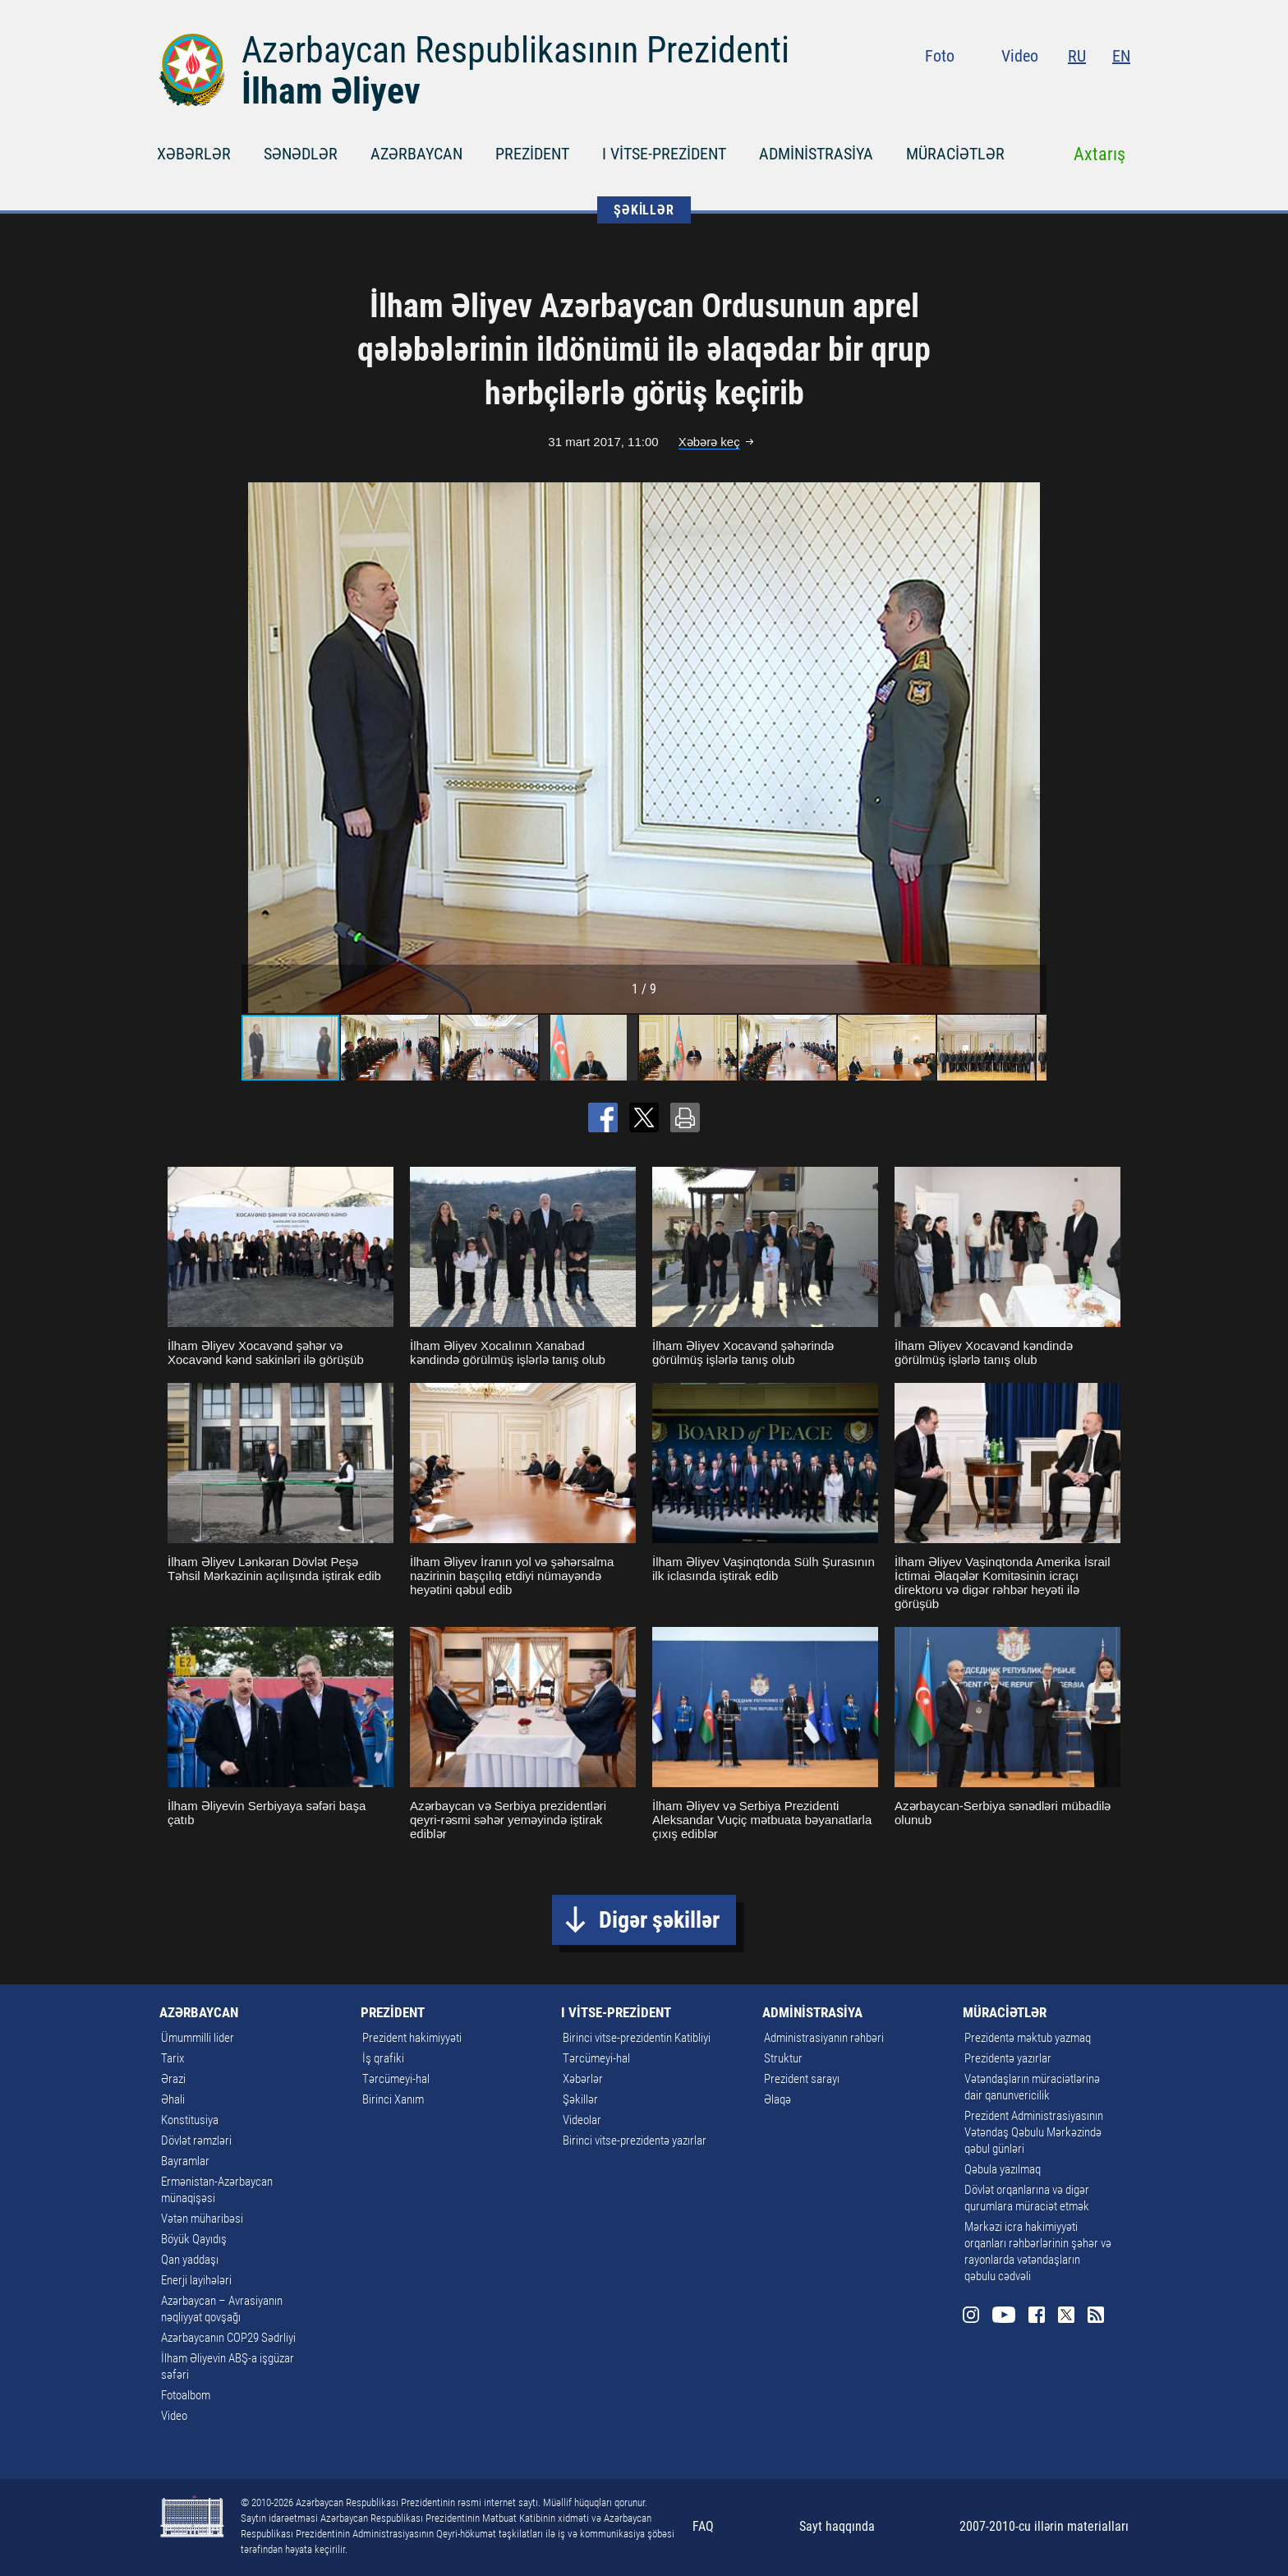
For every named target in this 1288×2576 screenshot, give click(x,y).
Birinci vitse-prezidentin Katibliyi (637, 2037)
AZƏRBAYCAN (416, 154)
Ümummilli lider (197, 2037)
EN (1121, 56)
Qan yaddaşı (189, 2259)
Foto (939, 56)
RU (1077, 56)
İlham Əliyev (331, 91)
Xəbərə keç (709, 442)
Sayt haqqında (837, 2526)
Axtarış (1099, 154)
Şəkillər (580, 2099)
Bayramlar (185, 2161)
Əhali (173, 2099)
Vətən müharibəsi (202, 2218)
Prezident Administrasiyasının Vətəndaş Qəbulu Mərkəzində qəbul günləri (1033, 2132)
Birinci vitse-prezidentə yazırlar (634, 2140)
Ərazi (173, 2078)
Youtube (1029, 90)
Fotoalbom (185, 2395)
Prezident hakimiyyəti (412, 2037)
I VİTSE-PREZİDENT (664, 154)
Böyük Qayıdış (194, 2239)
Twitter (1091, 90)
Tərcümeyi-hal (396, 2078)
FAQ (703, 2526)
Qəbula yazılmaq (1002, 2169)
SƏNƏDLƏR (301, 154)
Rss (1120, 90)
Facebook (1062, 90)
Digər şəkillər (659, 1919)
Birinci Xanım (393, 2099)
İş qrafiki (383, 2058)
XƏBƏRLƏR (194, 154)
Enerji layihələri (196, 2280)
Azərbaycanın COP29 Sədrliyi (228, 2337)
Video (1019, 56)
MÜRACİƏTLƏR (955, 154)
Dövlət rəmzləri (196, 2140)
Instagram (996, 90)
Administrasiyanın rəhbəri (824, 2037)
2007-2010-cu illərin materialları (1044, 2526)
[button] (1032, 748)
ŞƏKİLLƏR (644, 210)
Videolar (582, 2120)
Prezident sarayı (802, 2078)
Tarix (172, 2058)
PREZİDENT (532, 154)
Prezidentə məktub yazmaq (1027, 2037)
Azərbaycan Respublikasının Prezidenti (515, 50)
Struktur (783, 2058)
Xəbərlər (583, 2078)
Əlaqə (777, 2099)
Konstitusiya (189, 2120)
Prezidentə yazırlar (1007, 2058)
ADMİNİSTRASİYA (816, 154)
